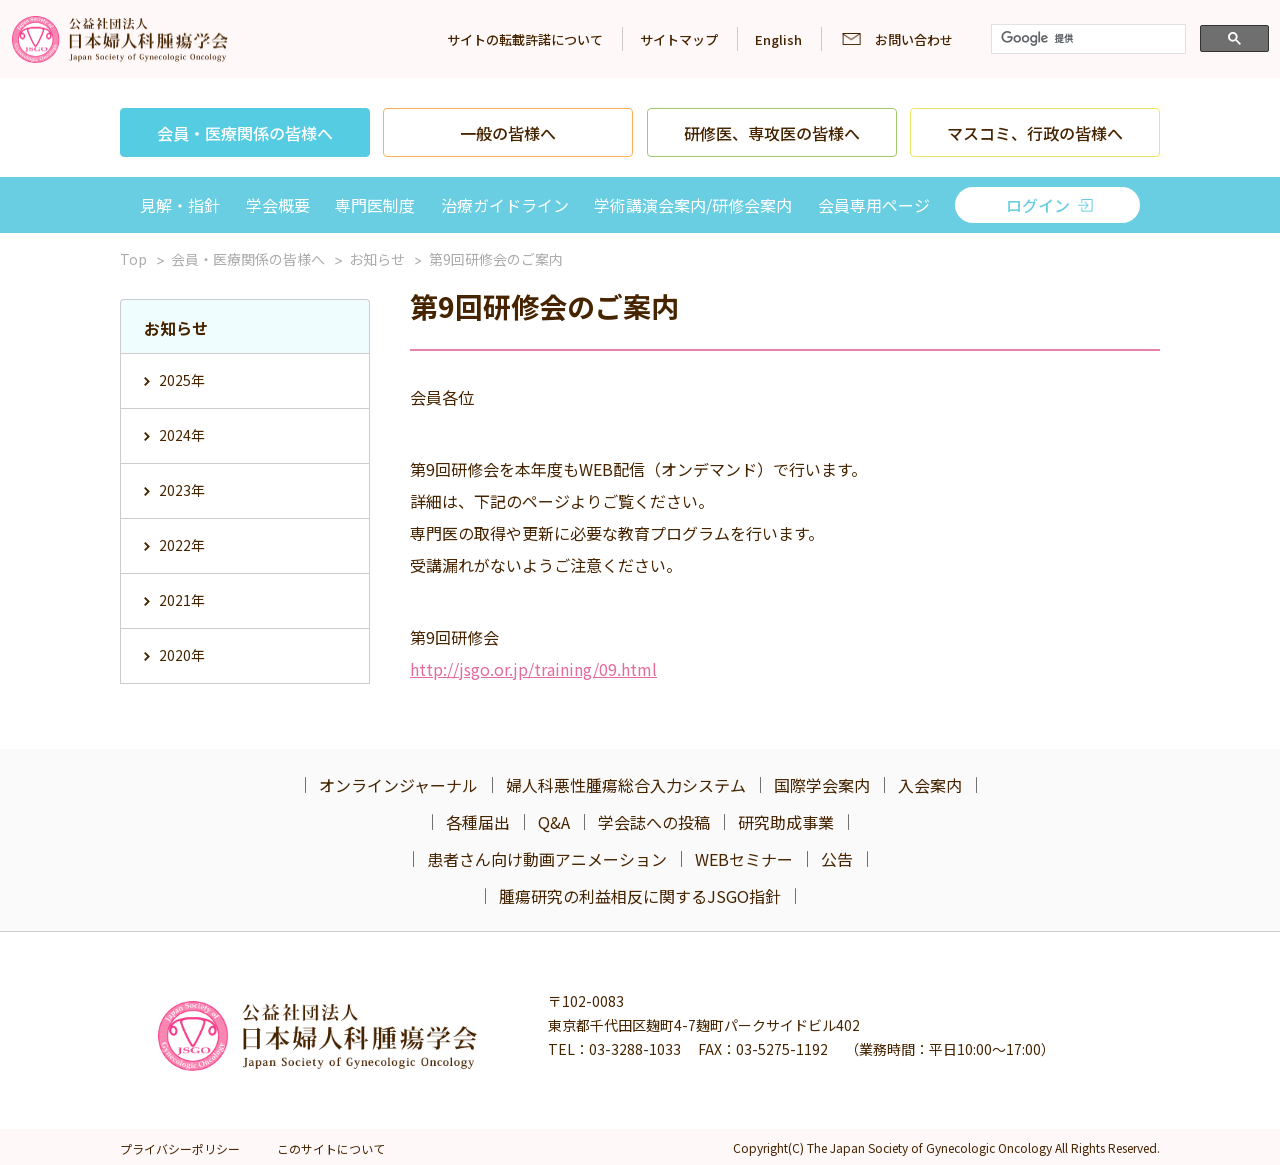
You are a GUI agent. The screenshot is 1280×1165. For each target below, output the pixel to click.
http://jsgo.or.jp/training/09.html (533, 669)
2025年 (182, 380)
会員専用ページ (874, 205)
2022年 (182, 545)
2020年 (182, 655)
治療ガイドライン (505, 205)
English (778, 39)
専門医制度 (375, 205)
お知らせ (377, 259)
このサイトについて (331, 1148)
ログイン (1038, 205)
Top (133, 259)
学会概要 (278, 205)
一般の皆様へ (508, 133)
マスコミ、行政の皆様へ (1035, 133)
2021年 (182, 600)
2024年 (182, 435)
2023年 (182, 490)
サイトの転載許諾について (525, 39)
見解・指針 (180, 205)
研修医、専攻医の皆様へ (772, 133)
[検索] (1086, 39)
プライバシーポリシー (180, 1148)
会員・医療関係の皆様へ (245, 133)
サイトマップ (679, 39)
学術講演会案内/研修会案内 (693, 205)
